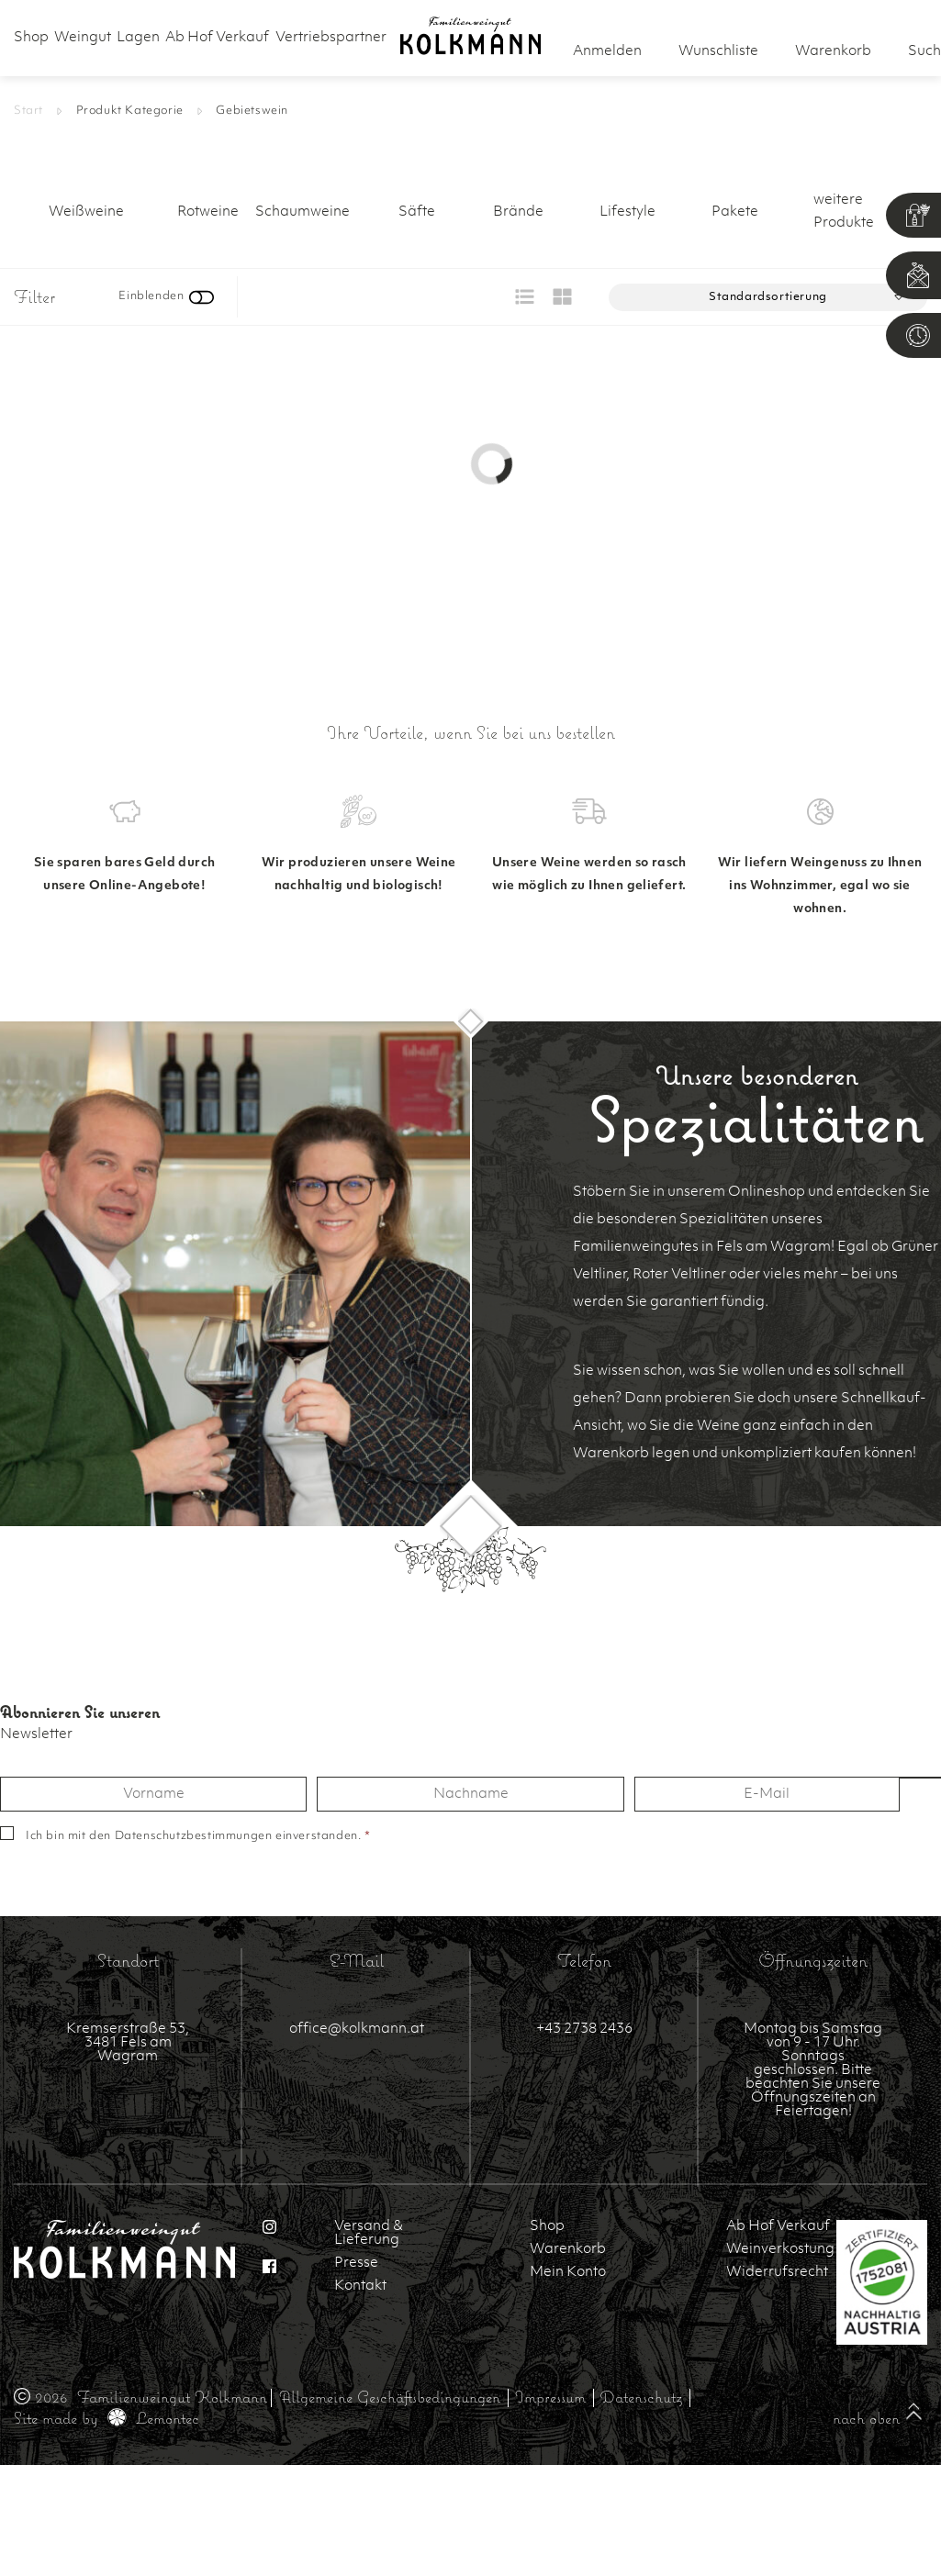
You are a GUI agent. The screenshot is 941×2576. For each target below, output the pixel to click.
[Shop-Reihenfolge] (768, 297)
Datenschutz (641, 2396)
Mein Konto (568, 2273)
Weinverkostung (778, 2250)
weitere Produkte (843, 212)
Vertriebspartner (330, 38)
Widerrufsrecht (777, 2273)
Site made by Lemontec (106, 2417)
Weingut (82, 38)
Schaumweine (302, 212)
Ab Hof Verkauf (217, 38)
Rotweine (208, 212)
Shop (31, 38)
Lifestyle (627, 212)
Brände (518, 212)
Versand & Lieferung (368, 2233)
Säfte (416, 212)
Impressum (550, 2396)
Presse (356, 2263)
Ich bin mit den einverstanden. (198, 1836)
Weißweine (86, 212)
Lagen (138, 38)
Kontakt (360, 2286)
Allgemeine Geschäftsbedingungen (389, 2396)
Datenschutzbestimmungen (194, 1836)
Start (28, 111)
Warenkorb (568, 2250)
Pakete (734, 212)
